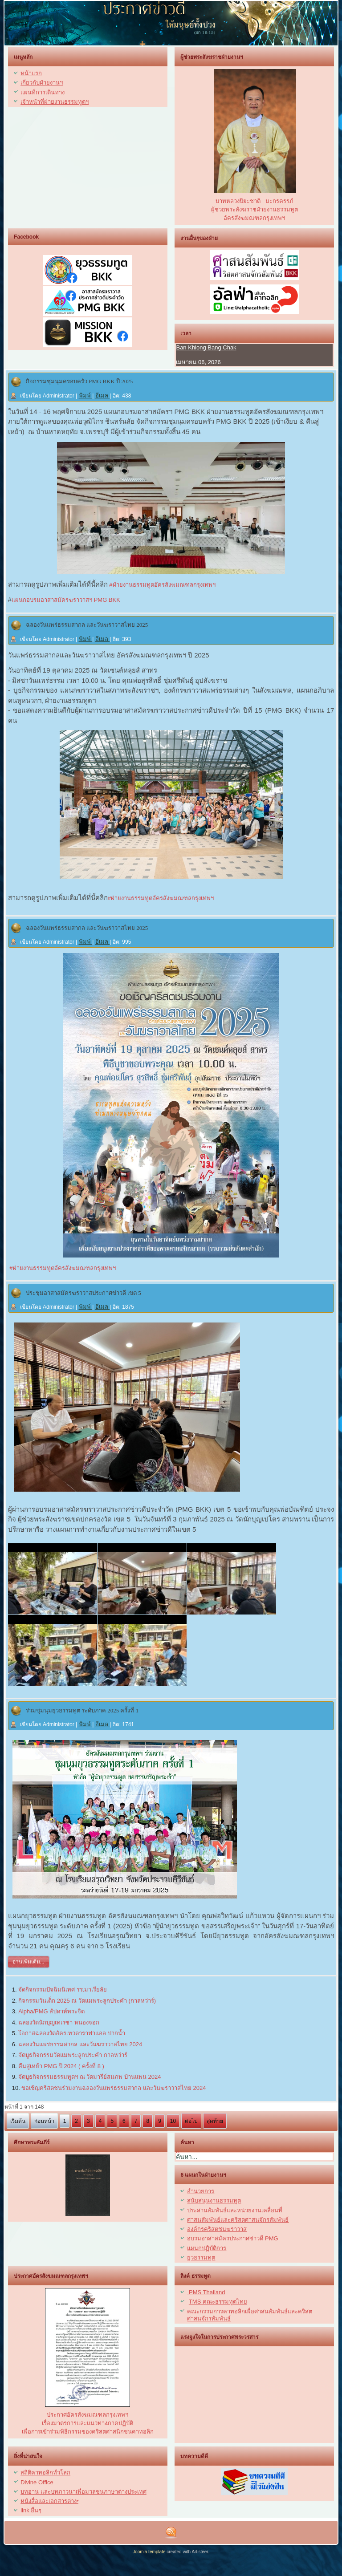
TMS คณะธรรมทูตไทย (218, 2301)
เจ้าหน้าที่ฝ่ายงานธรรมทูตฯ (54, 101)
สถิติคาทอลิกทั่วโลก (45, 2472)
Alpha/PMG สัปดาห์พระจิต (51, 2011)
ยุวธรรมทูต (201, 2257)
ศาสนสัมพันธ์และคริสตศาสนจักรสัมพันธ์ (238, 2219)
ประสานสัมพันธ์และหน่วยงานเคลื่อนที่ (234, 2210)
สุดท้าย (215, 2121)
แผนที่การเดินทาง (42, 92)
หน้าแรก (31, 73)
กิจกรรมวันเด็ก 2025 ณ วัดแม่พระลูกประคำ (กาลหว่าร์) (87, 2000)
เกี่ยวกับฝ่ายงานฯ (41, 82)
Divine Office (36, 2482)
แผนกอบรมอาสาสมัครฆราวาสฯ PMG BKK (66, 599)
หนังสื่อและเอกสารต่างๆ (50, 2501)
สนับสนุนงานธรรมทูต (214, 2200)
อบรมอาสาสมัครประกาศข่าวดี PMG (232, 2238)
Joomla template (149, 2551)
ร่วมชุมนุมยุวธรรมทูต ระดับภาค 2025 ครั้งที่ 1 (82, 1710)
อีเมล (102, 395)
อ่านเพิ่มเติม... (28, 1962)
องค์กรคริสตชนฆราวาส (217, 2229)
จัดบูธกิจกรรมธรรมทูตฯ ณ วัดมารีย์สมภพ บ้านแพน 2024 (89, 2076)
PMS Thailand (206, 2292)
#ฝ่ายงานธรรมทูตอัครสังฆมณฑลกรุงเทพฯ (162, 584)
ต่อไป (191, 2121)
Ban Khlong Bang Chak (206, 347)
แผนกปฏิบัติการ (206, 2248)
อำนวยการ (200, 2191)
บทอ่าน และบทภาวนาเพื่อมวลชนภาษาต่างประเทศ (83, 2491)
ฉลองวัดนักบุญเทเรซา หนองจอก (58, 2022)
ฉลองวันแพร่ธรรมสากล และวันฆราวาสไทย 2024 (80, 2044)
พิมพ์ (86, 395)
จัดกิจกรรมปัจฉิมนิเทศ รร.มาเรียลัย (62, 1989)
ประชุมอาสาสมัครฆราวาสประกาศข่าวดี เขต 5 (83, 1293)
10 (173, 2121)
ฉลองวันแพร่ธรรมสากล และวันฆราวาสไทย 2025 (87, 624)
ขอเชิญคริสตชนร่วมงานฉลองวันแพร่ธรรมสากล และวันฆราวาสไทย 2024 (113, 2088)
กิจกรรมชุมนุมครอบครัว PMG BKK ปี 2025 (79, 381)
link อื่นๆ (30, 2510)
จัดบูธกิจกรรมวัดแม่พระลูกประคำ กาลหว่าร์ (72, 2055)
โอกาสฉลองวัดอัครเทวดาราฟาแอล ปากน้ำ (71, 2033)
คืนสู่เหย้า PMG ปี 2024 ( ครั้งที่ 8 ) (61, 2066)
